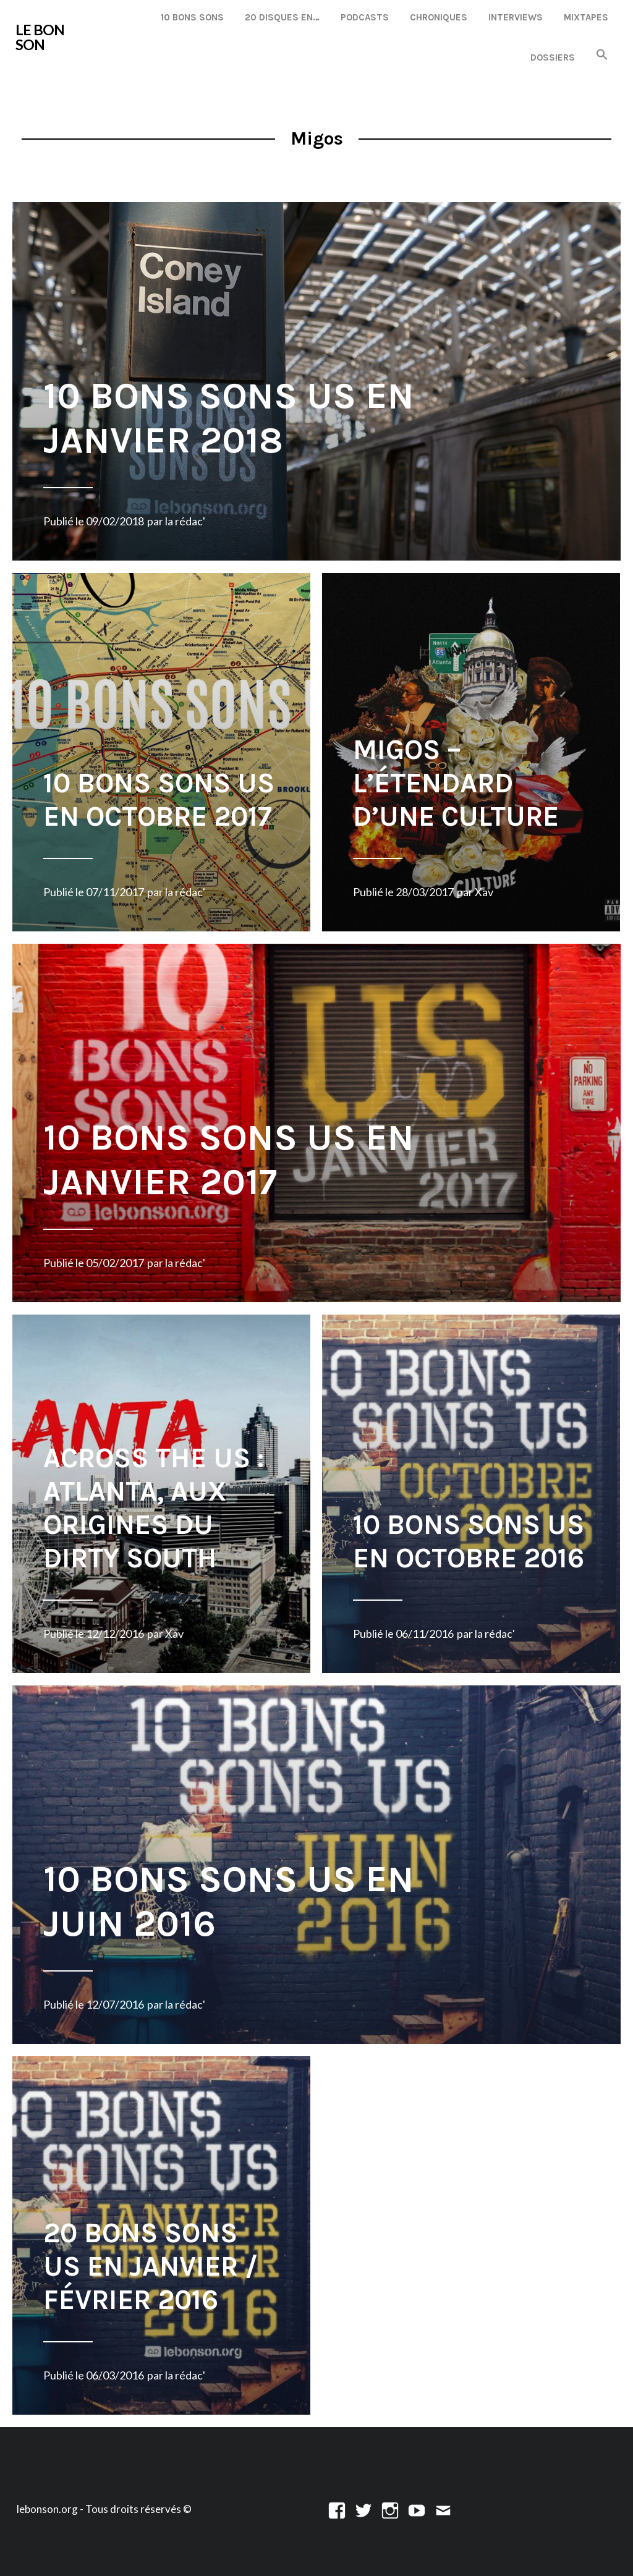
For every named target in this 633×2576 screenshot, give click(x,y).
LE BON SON (39, 37)
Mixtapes (586, 17)
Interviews (515, 17)
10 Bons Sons (192, 17)
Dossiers (552, 57)
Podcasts (365, 17)
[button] (602, 55)
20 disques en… (282, 17)
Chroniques (438, 17)
